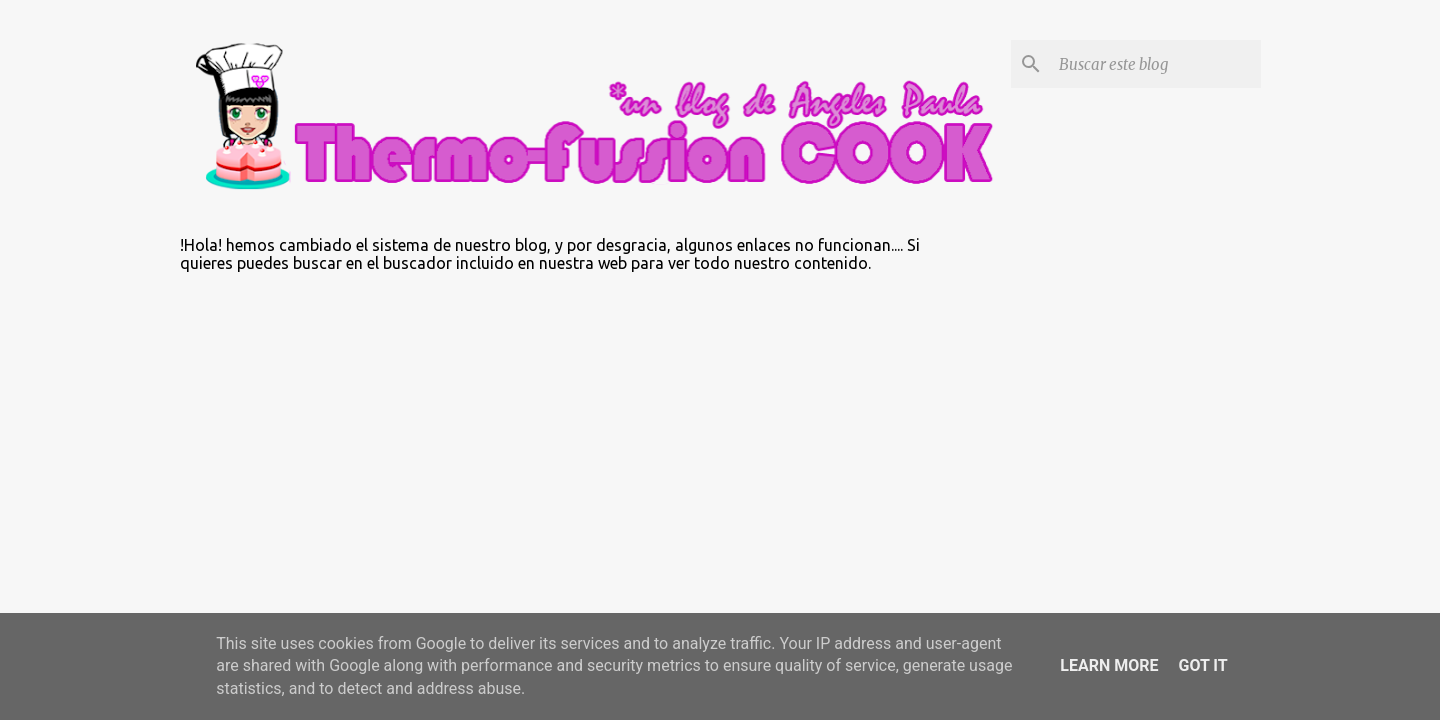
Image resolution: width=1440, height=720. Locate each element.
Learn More (1109, 665)
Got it (1202, 665)
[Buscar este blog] (1156, 64)
